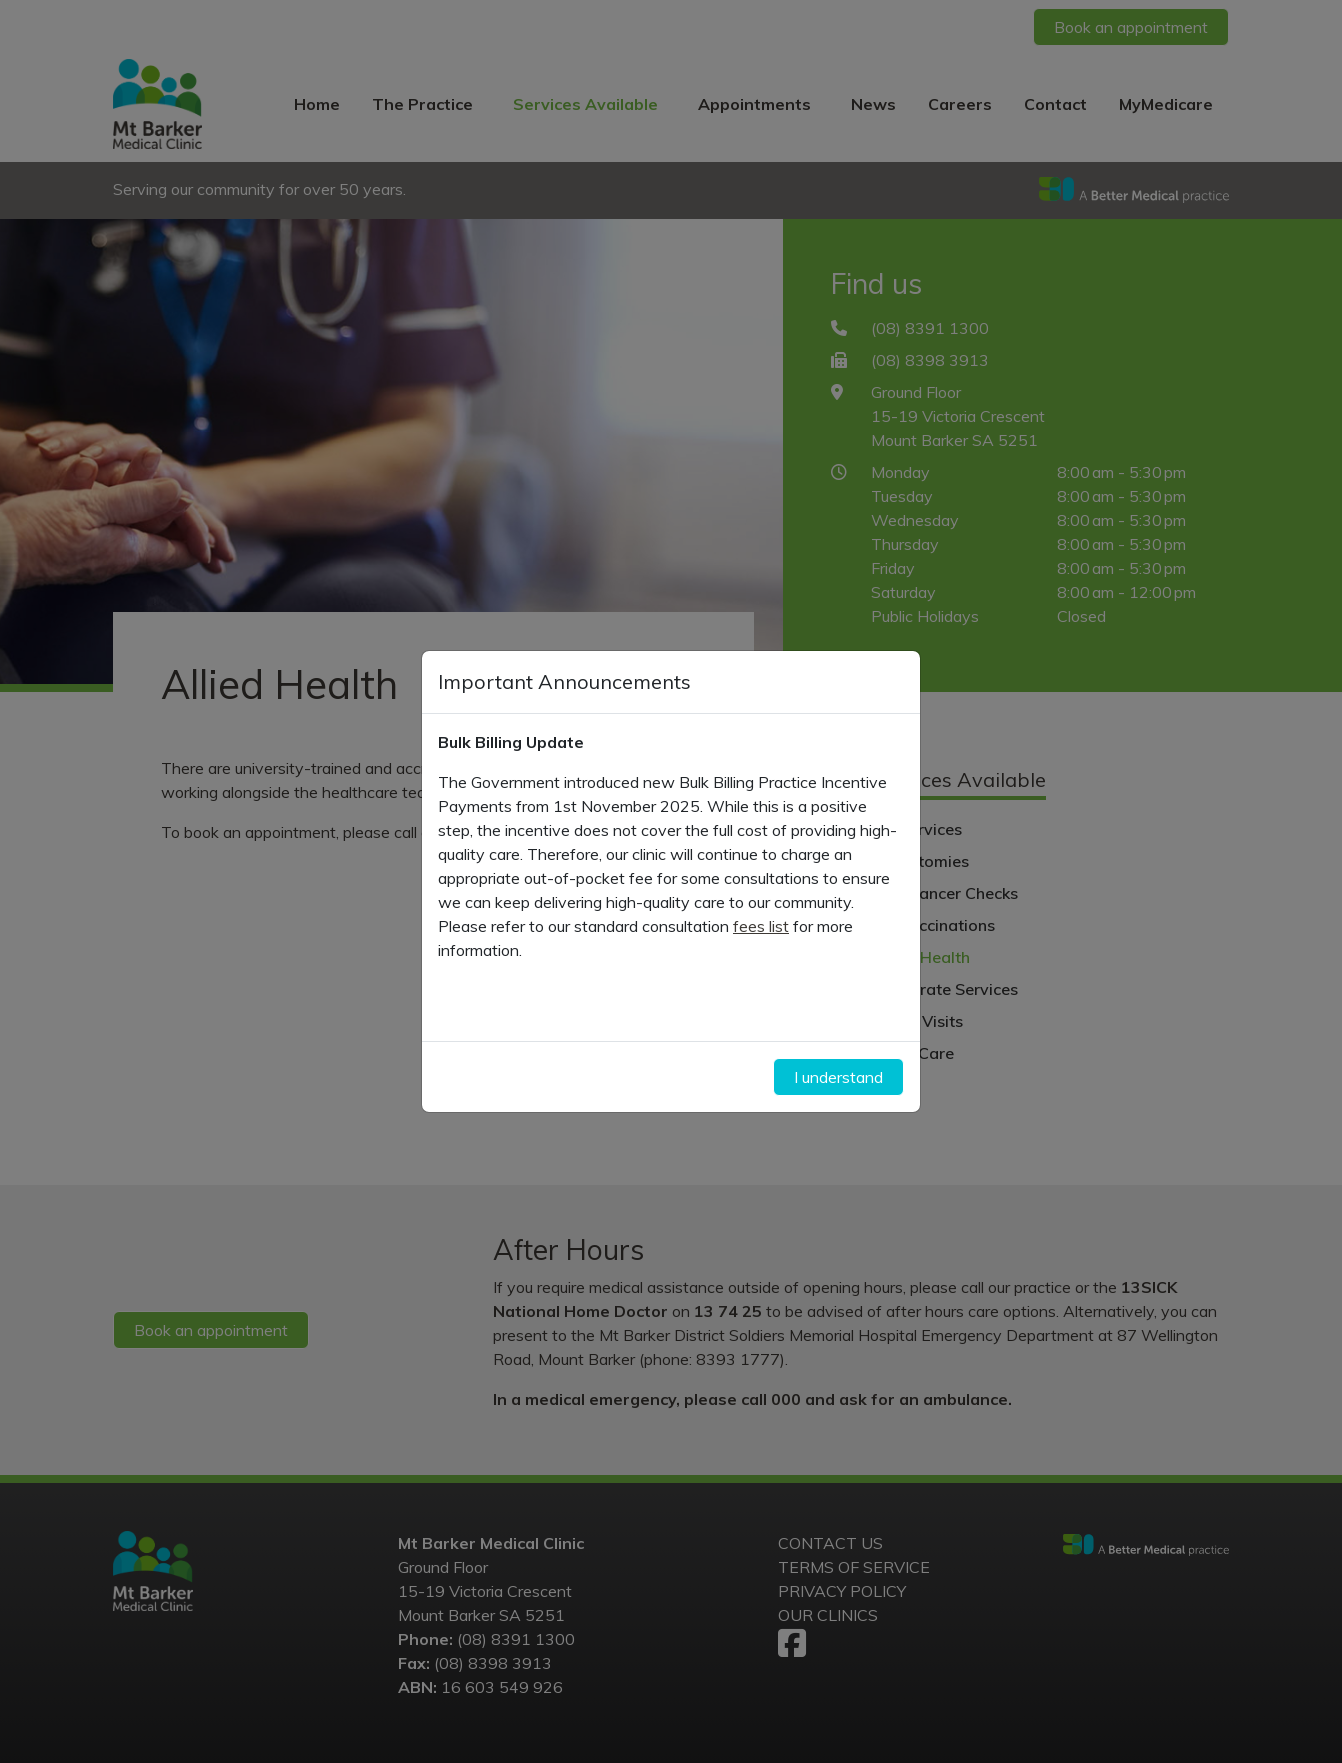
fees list (761, 926)
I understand (838, 1077)
